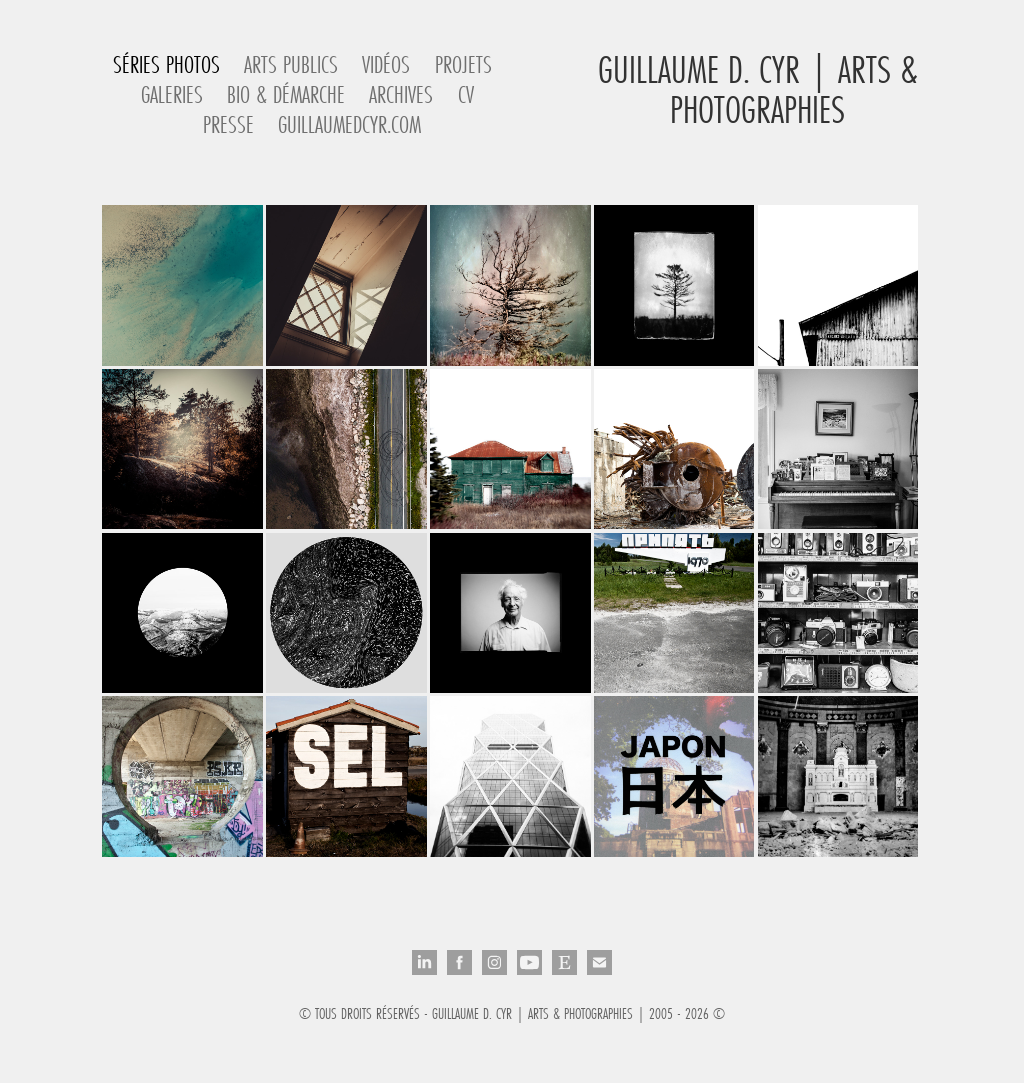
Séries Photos (166, 64)
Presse (228, 124)
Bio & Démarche (286, 94)
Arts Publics (291, 64)
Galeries (172, 94)
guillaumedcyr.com (349, 124)
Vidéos (386, 64)
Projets (463, 64)
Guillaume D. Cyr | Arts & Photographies (762, 89)
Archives (401, 94)
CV (466, 94)
